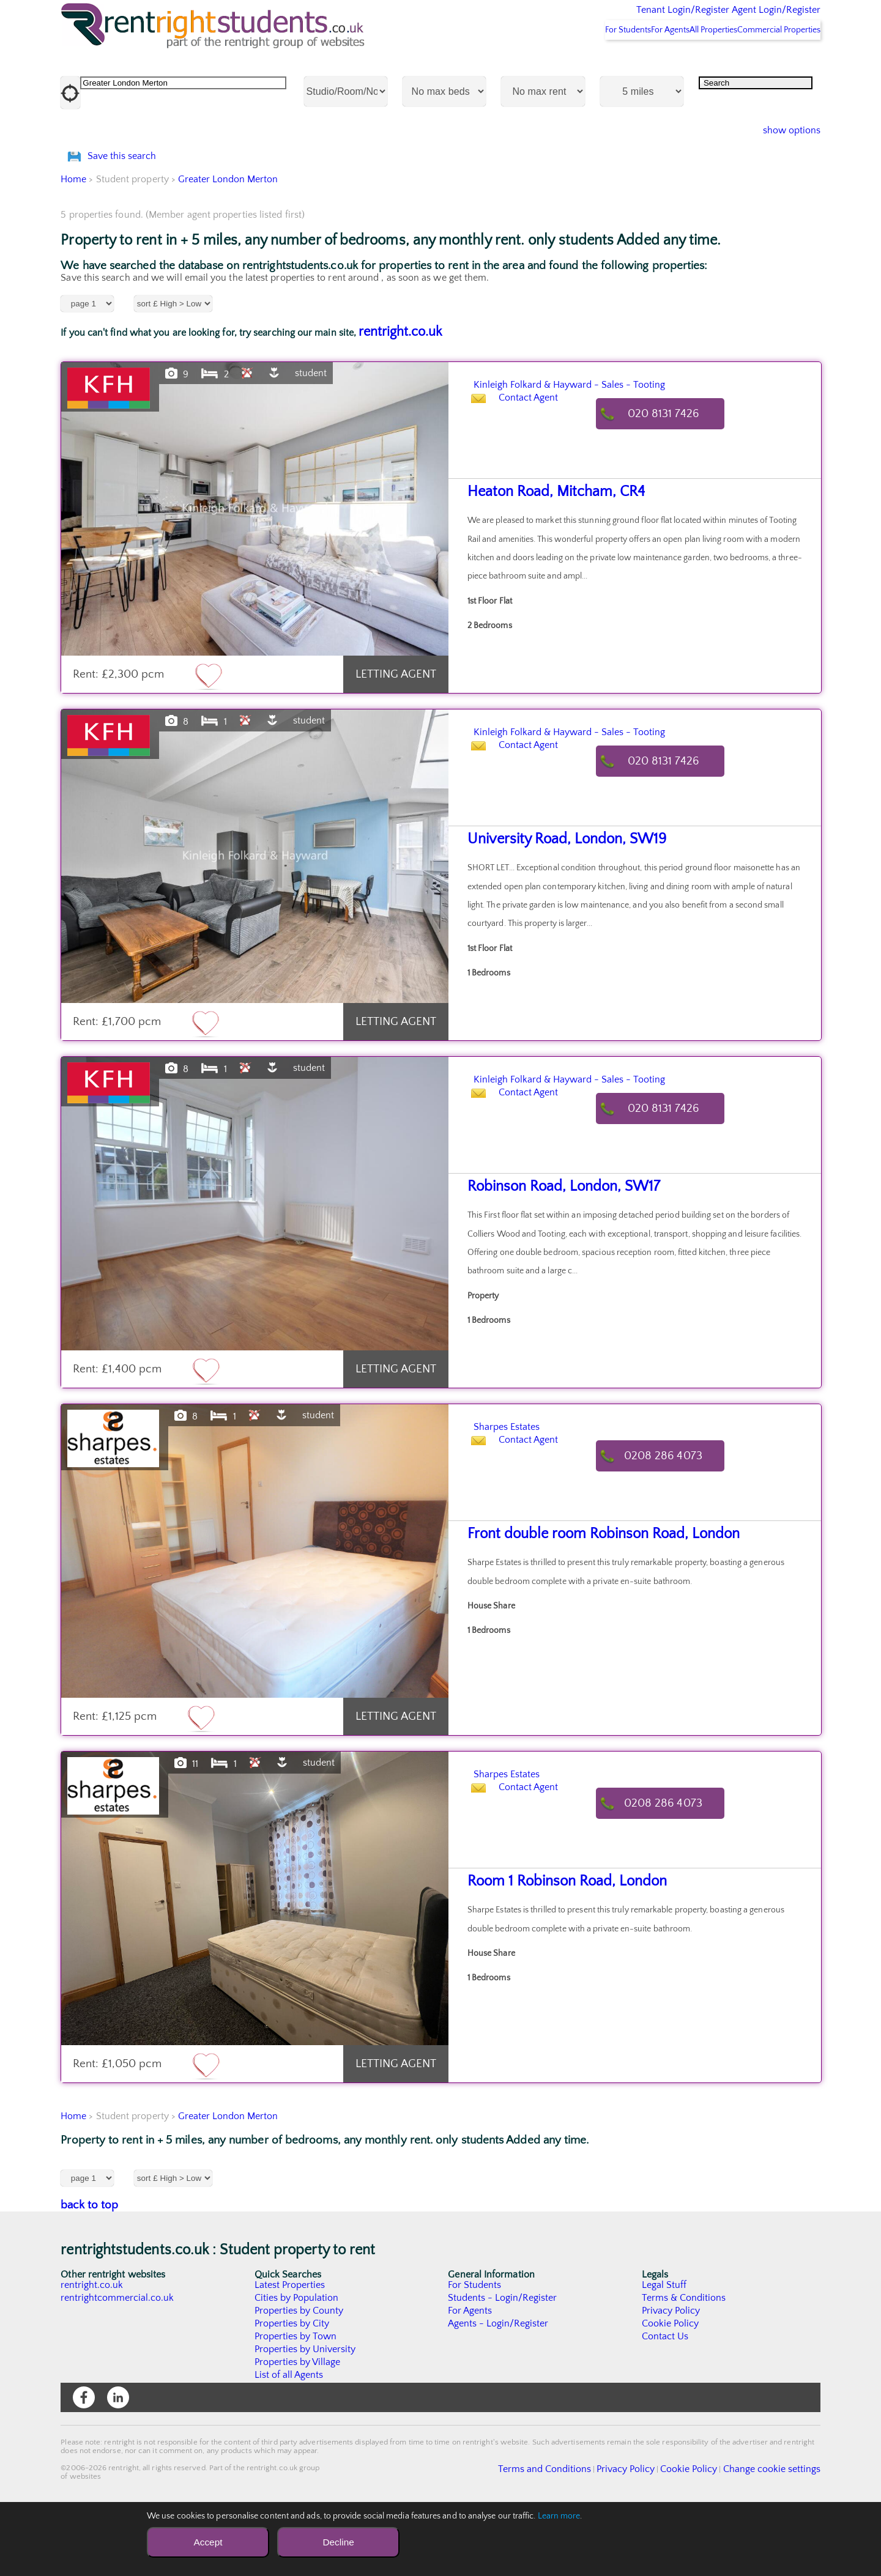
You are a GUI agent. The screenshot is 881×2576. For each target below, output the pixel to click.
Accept (207, 2542)
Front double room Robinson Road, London (587, 1599)
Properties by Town (296, 2401)
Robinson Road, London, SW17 (552, 1252)
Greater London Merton (228, 244)
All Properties (689, 61)
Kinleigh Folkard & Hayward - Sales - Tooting (627, 448)
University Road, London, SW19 (555, 904)
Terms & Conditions (684, 2362)
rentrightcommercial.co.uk (118, 2362)
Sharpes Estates (527, 1490)
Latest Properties (290, 2349)
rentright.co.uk (400, 396)
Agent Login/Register (758, 18)
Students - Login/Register (503, 2362)
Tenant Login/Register (626, 18)
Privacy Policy (671, 2375)
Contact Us (665, 2401)
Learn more (559, 2516)
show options (782, 162)
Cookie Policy (670, 2388)
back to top (90, 2269)
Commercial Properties (771, 61)
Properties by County (299, 2375)
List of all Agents (289, 2439)
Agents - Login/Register (498, 2388)
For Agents (629, 61)
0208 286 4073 (675, 1520)
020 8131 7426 (675, 478)
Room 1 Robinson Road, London (555, 1946)
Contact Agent (540, 478)
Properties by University (306, 2413)
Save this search (134, 204)
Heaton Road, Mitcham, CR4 (546, 557)
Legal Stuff (664, 2349)
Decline (338, 2542)
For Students (571, 61)
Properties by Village (298, 2426)
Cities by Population (297, 2362)
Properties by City (292, 2388)
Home (73, 244)
